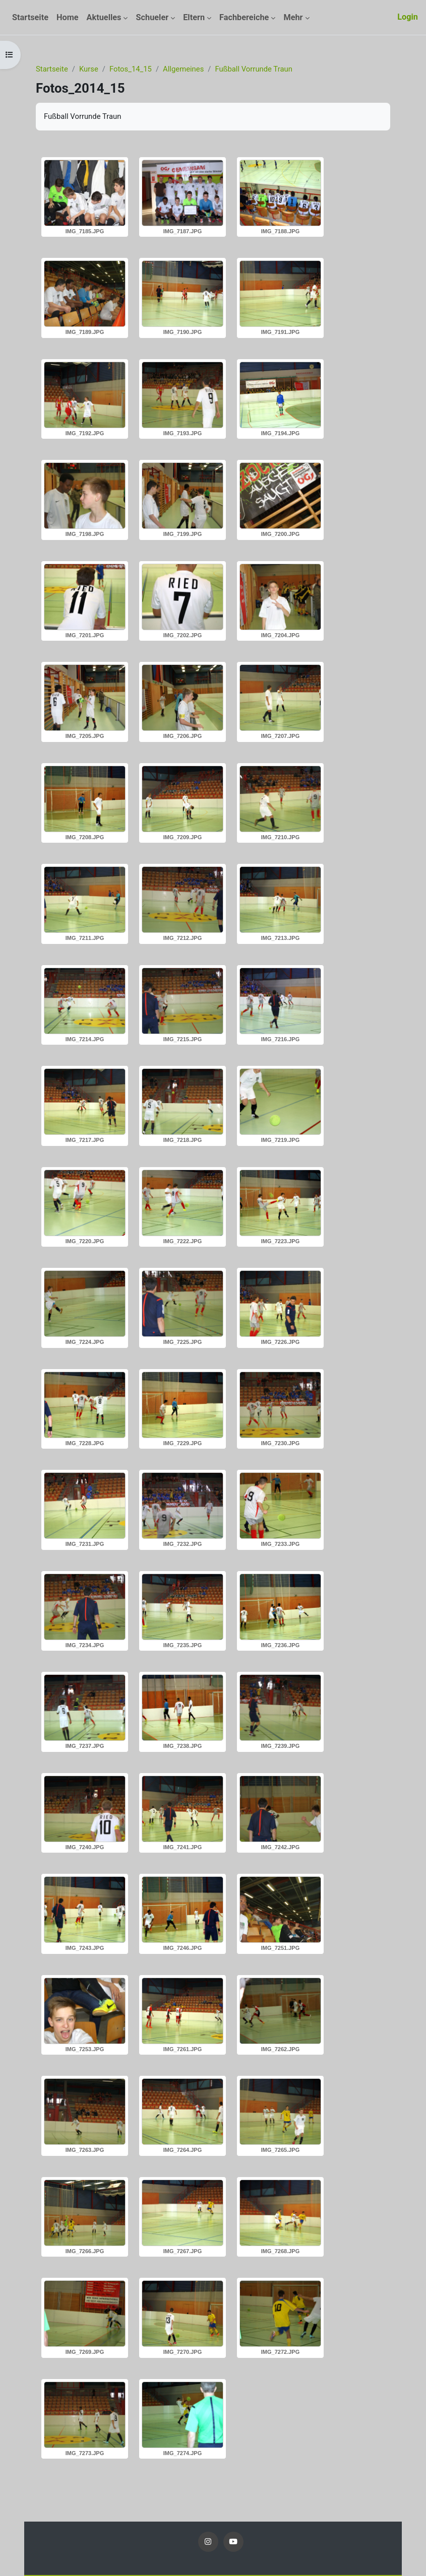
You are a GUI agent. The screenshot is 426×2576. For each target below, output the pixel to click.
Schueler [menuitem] (152, 17)
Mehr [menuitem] (292, 17)
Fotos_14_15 (130, 69)
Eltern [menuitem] (194, 17)
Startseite (52, 69)
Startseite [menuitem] (30, 17)
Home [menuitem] (67, 17)
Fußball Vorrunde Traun (253, 69)
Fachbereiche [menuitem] (244, 17)
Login (407, 17)
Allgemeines (183, 69)
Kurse (88, 69)
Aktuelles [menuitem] (104, 17)
